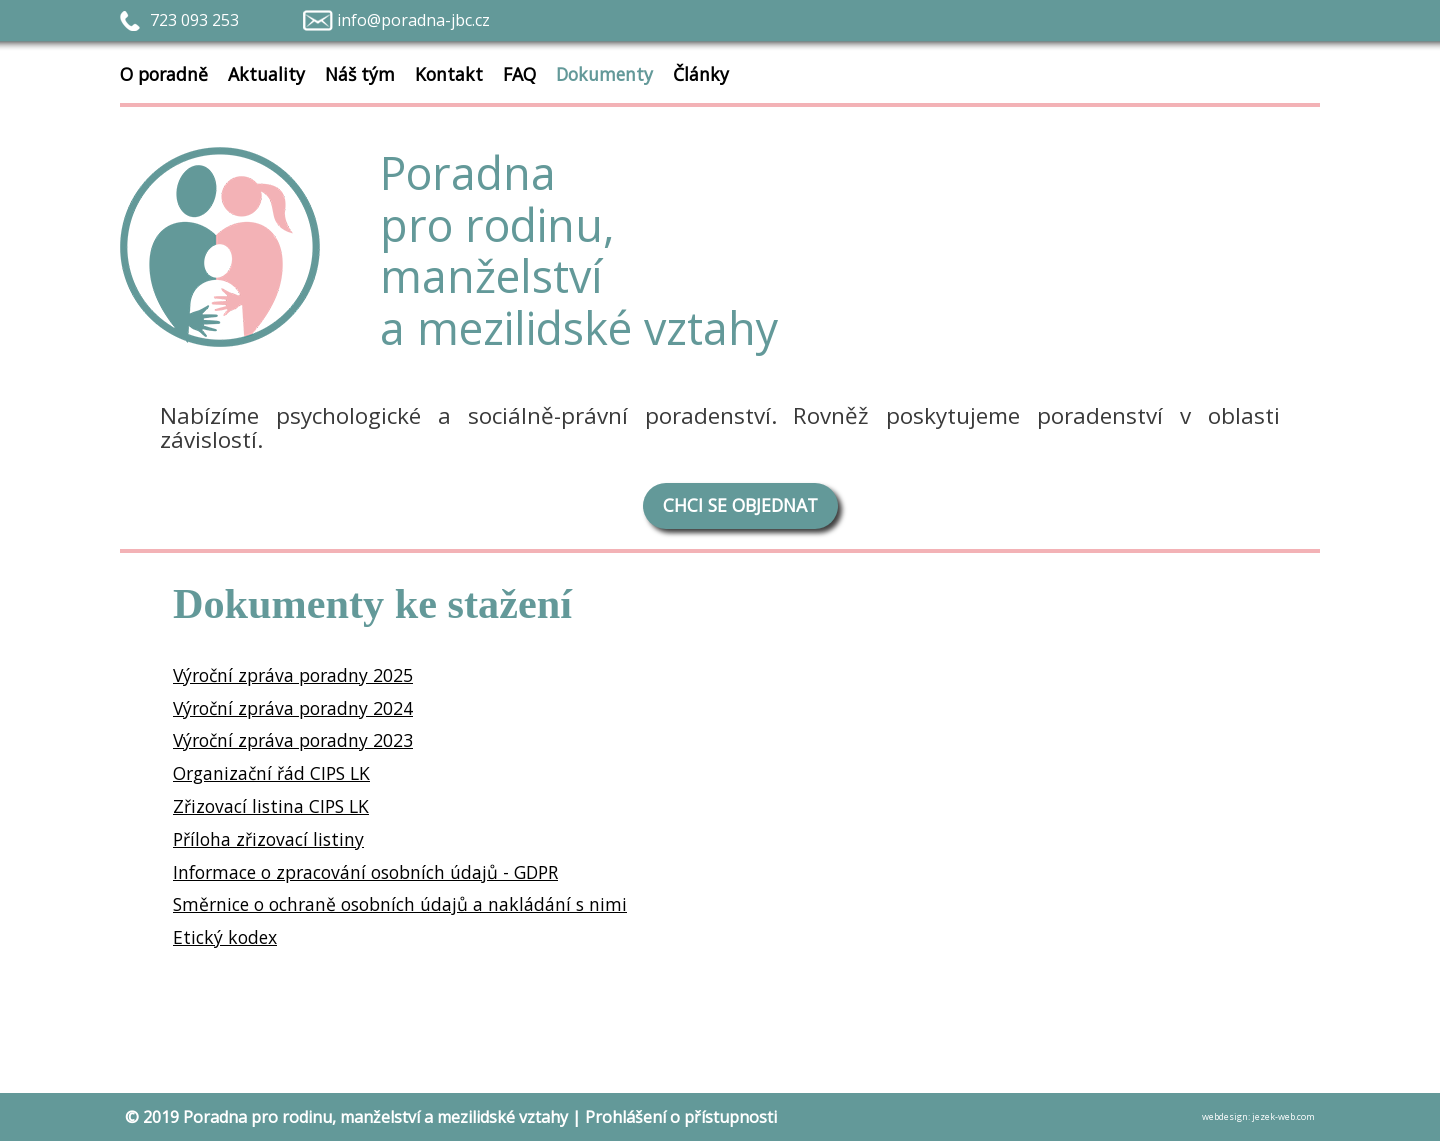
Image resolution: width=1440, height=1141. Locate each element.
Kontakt (449, 74)
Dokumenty (604, 74)
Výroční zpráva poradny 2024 (293, 708)
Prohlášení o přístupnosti (681, 1117)
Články (701, 74)
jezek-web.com (1283, 1116)
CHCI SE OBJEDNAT (740, 505)
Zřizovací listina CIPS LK (271, 806)
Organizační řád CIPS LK (271, 773)
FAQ (519, 74)
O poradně (174, 70)
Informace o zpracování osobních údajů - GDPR (365, 872)
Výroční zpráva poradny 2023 (293, 740)
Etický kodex (225, 937)
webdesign (1225, 1116)
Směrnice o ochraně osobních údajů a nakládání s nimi (400, 904)
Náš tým (360, 74)
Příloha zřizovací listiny (268, 839)
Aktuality (266, 74)
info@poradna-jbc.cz (413, 20)
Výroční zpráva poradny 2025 (293, 675)
